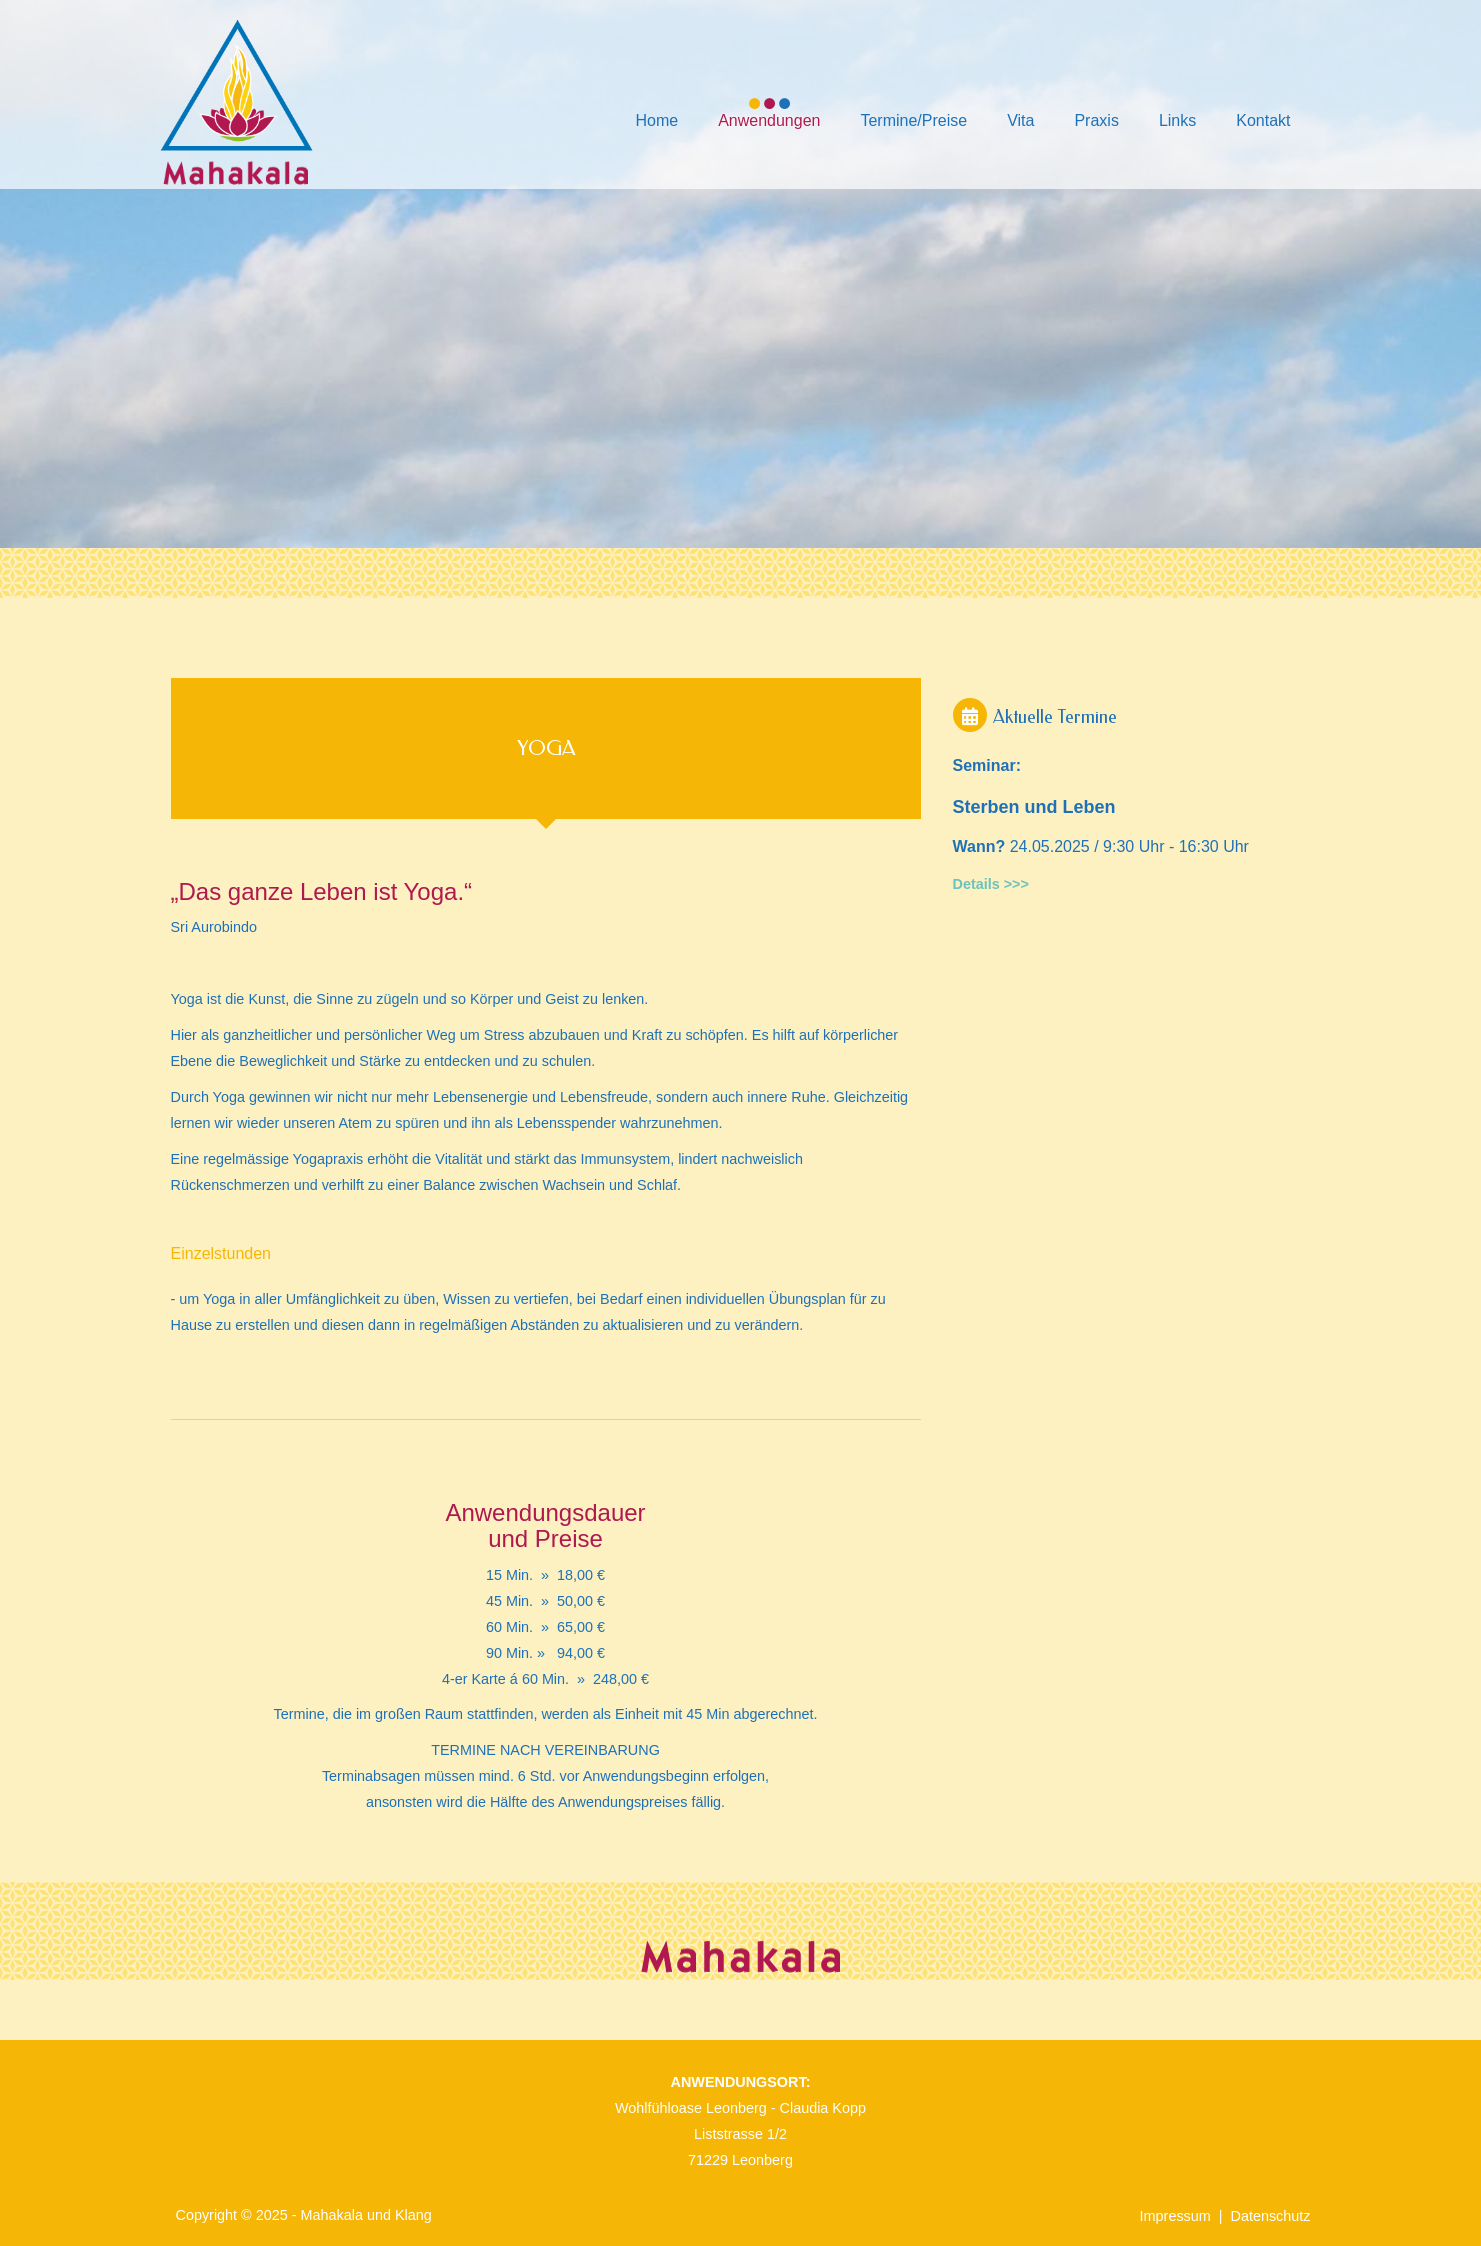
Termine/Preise (913, 120)
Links (1177, 120)
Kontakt (1263, 120)
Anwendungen (769, 120)
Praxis (1096, 120)
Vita (1020, 120)
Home (656, 120)
